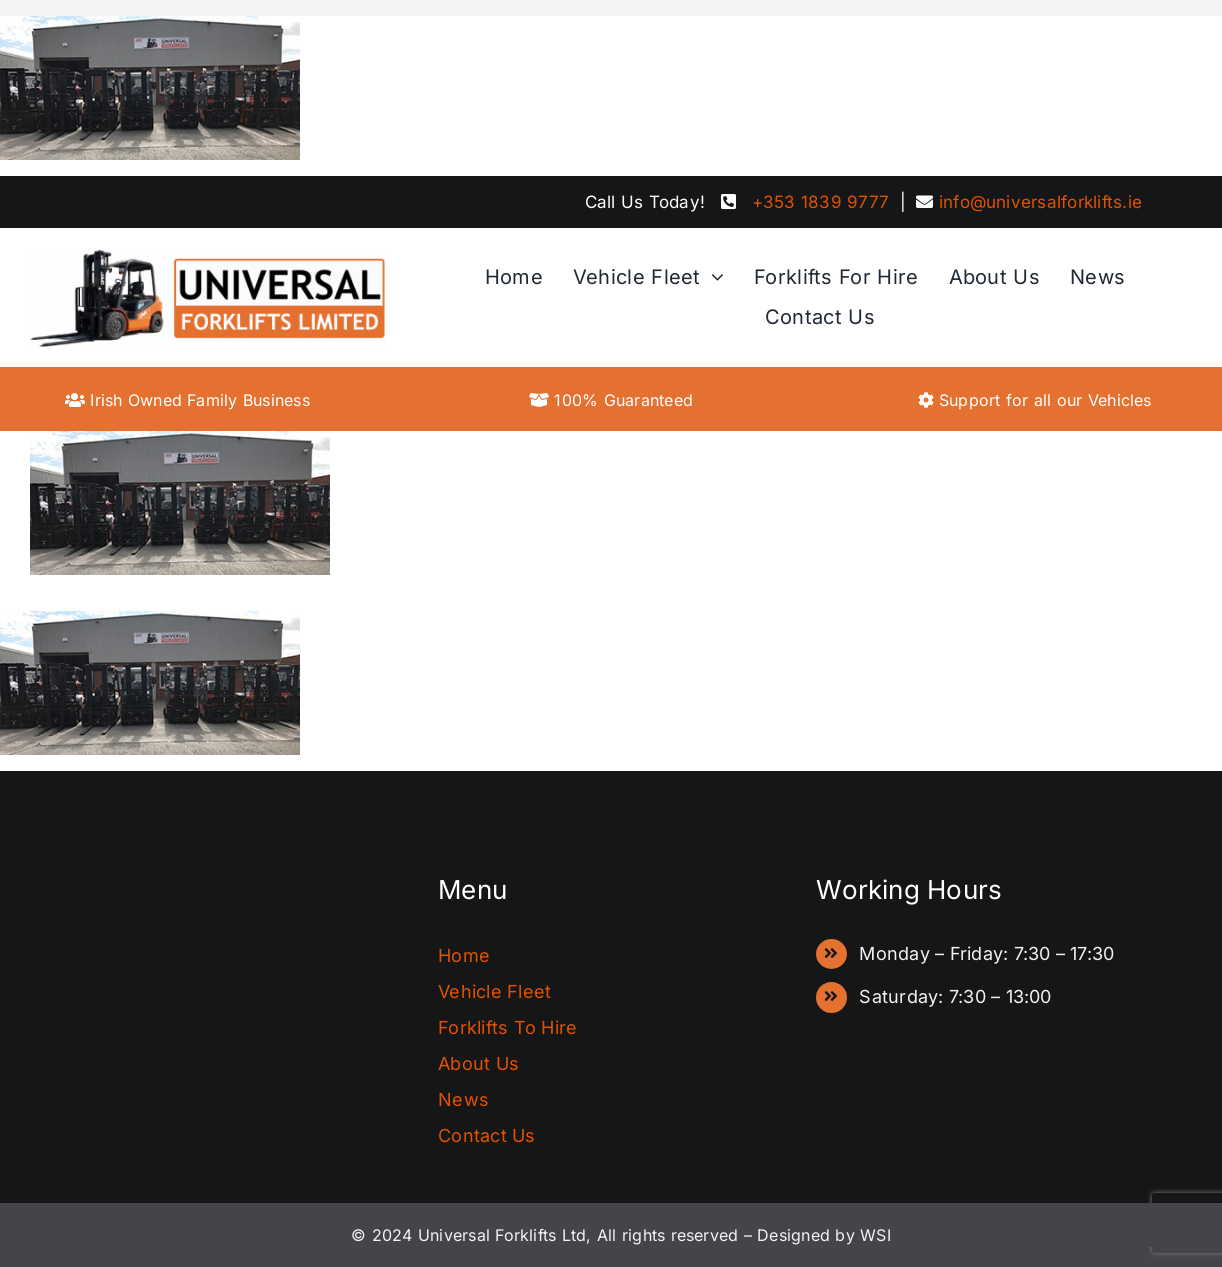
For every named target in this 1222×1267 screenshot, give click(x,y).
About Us (478, 1063)
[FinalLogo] (208, 256)
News (463, 1099)
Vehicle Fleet (494, 991)
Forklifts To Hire (507, 1027)
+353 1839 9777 (820, 202)
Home (464, 955)
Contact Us (486, 1135)
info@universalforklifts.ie (1040, 202)
